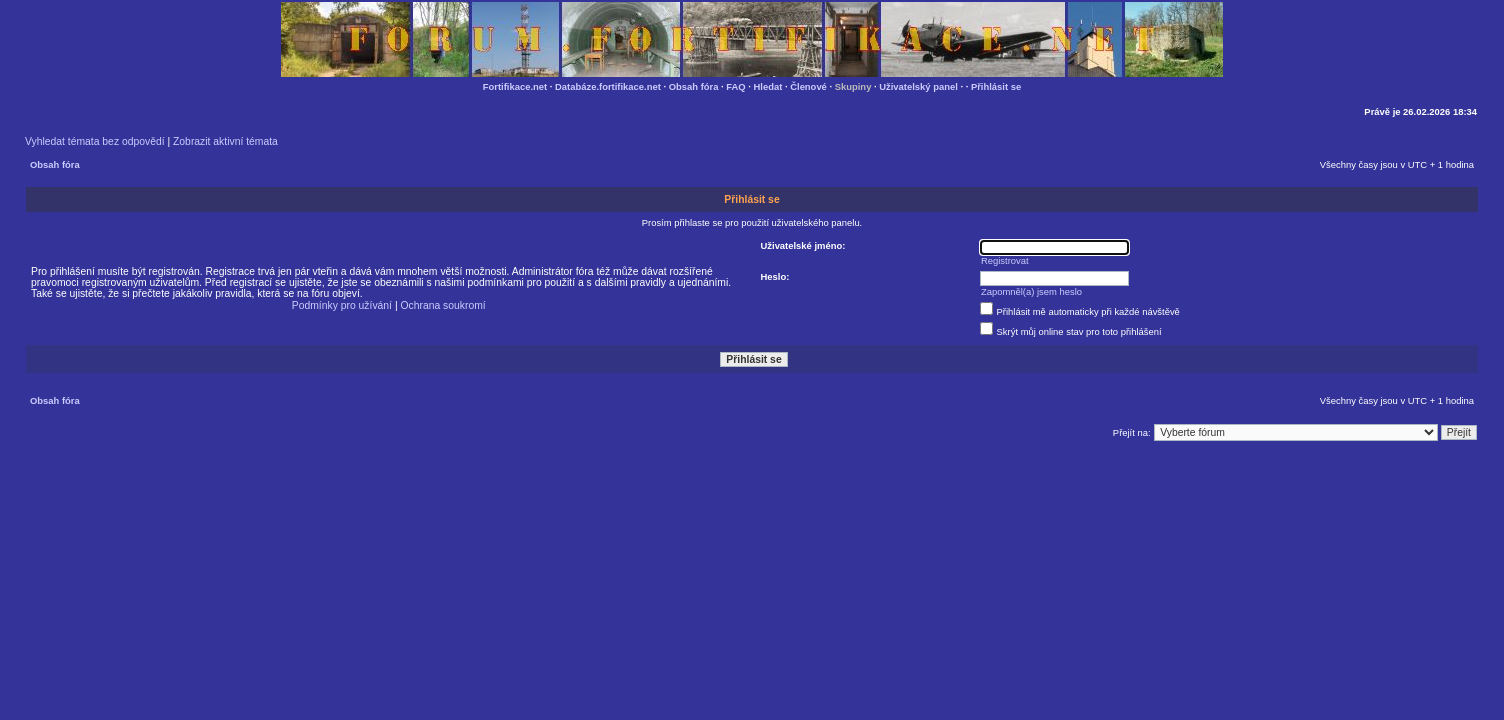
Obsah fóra (694, 86)
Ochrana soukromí (442, 305)
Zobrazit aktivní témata (225, 141)
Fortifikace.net (515, 86)
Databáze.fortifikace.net (608, 86)
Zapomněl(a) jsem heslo (1031, 291)
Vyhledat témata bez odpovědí (95, 141)
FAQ (735, 86)
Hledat (768, 86)
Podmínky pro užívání (342, 305)
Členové (808, 86)
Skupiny (853, 86)
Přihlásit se (996, 86)
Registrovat (1005, 260)
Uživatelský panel (918, 86)
